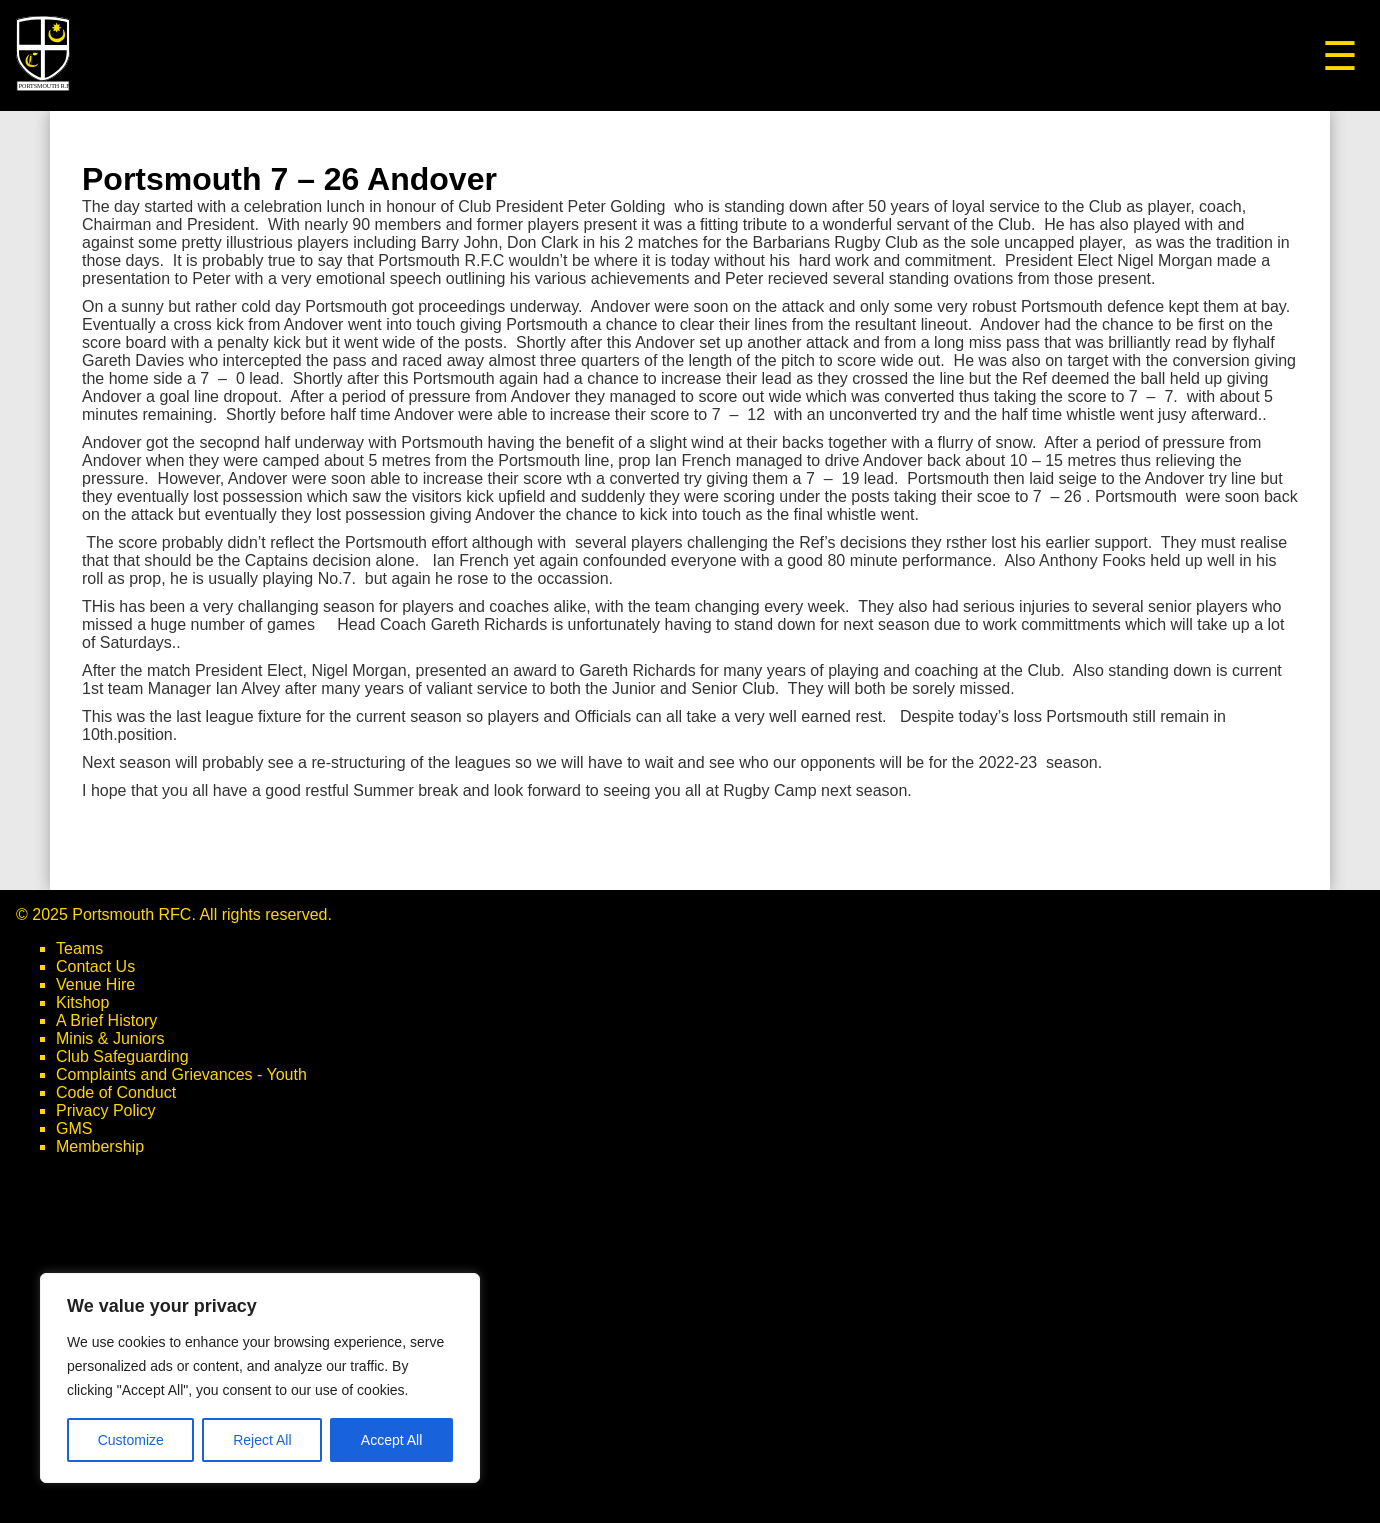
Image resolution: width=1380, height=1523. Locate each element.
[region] (260, 1378)
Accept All (391, 1440)
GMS (74, 1128)
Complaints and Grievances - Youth (181, 1074)
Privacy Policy (106, 1110)
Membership (100, 1146)
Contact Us (95, 966)
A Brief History (106, 1020)
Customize (131, 1440)
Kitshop (82, 1002)
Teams (79, 948)
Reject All (262, 1440)
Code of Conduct (116, 1092)
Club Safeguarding (122, 1056)
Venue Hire (95, 984)
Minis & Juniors (110, 1038)
